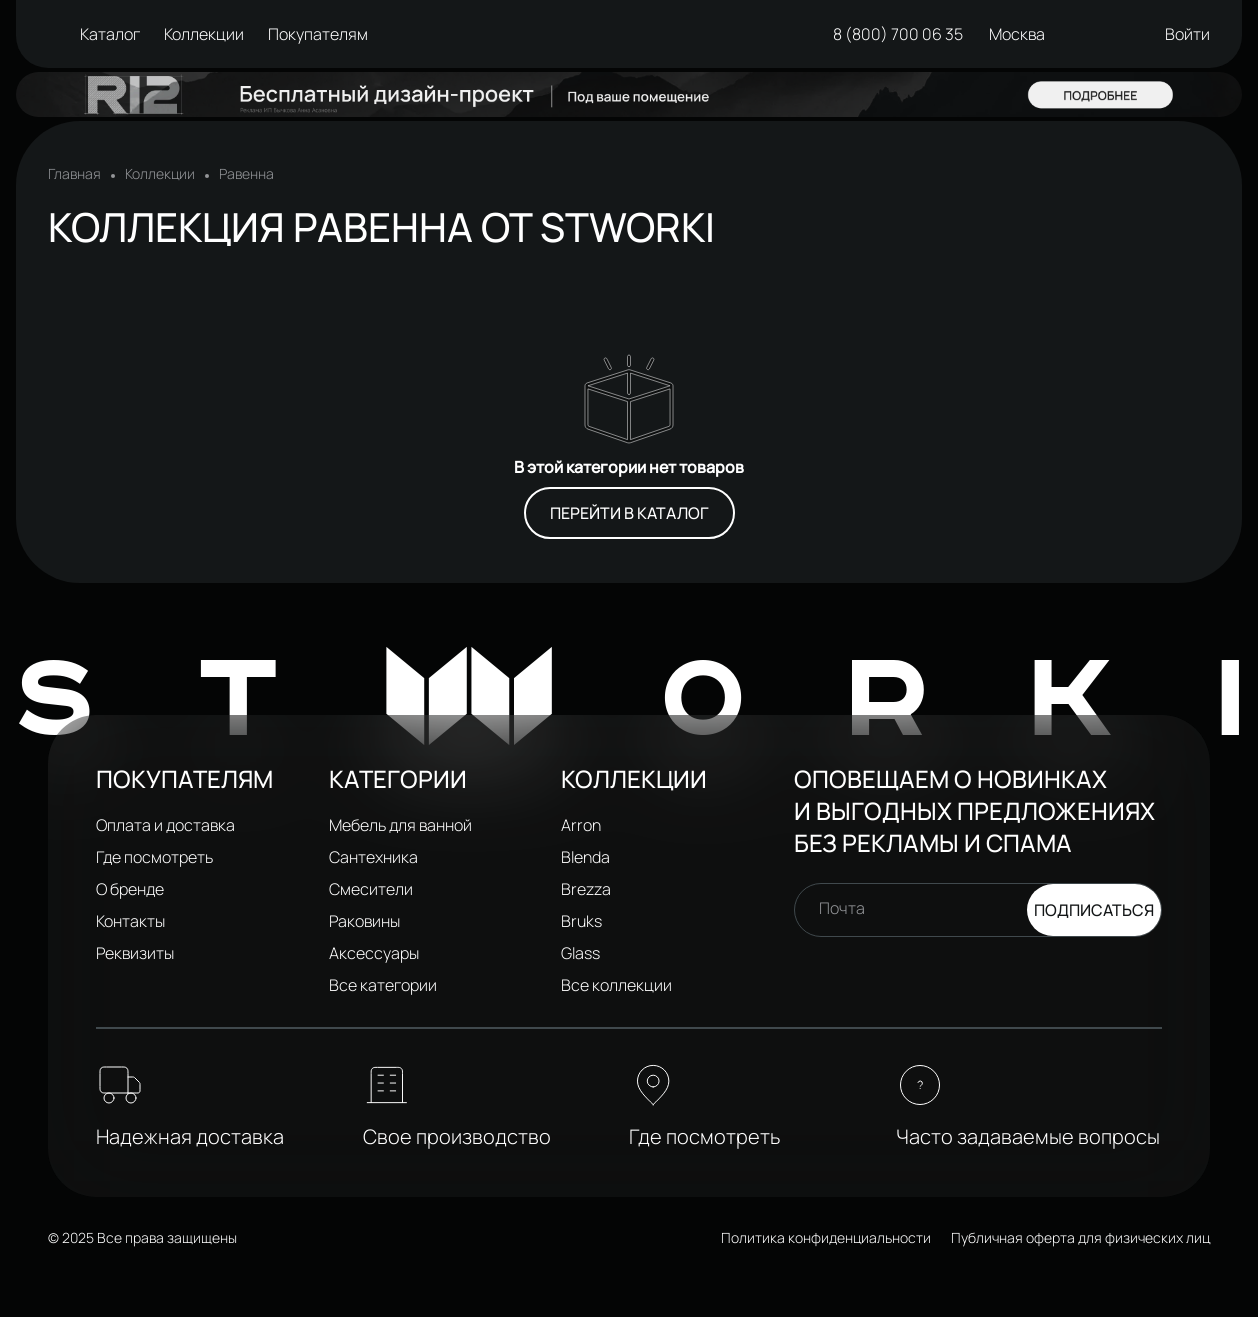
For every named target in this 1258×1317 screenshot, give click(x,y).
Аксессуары (374, 953)
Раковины (364, 921)
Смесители (371, 889)
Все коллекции (616, 985)
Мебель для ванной (400, 825)
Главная (74, 174)
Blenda (585, 857)
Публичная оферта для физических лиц (1080, 1237)
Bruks (581, 921)
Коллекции (160, 174)
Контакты (130, 921)
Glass (580, 953)
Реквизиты (135, 953)
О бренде (130, 889)
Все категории (383, 985)
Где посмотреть (154, 857)
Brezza (586, 889)
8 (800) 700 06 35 (884, 34)
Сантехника (373, 857)
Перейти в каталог (629, 513)
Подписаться (1094, 910)
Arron (581, 825)
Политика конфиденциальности (826, 1237)
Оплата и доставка (165, 825)
